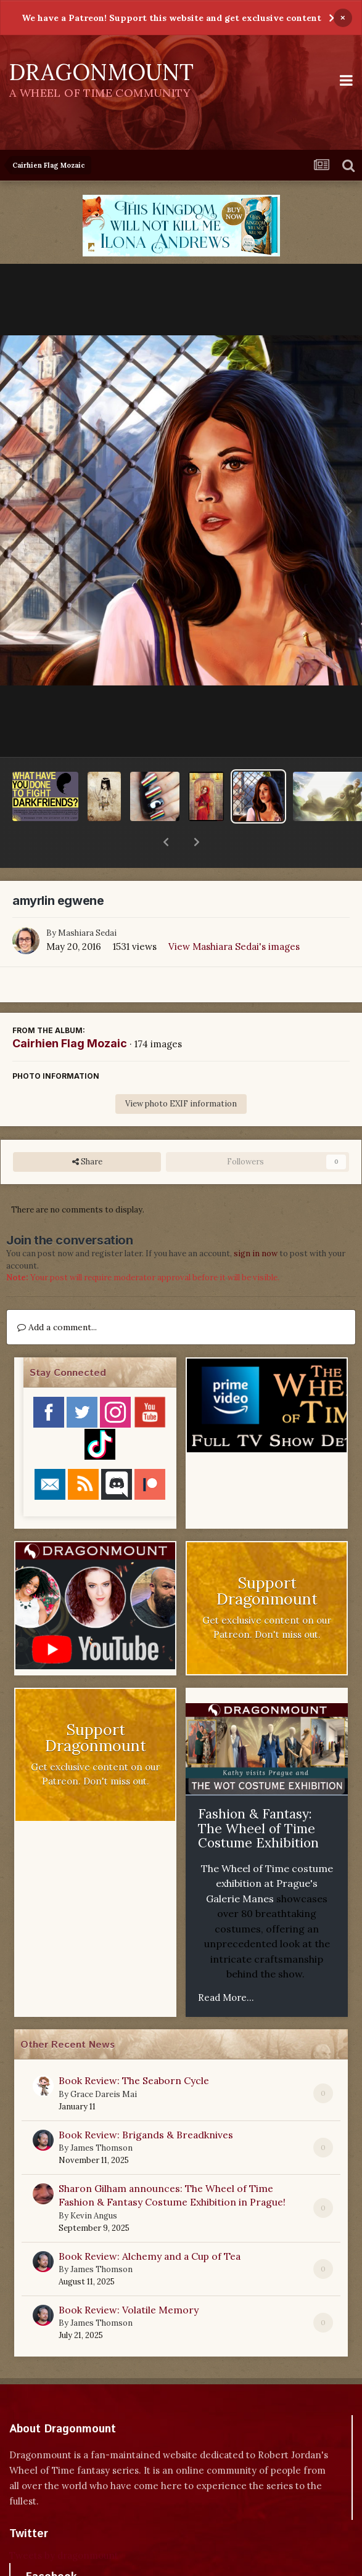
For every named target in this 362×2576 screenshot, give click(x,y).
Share (87, 1130)
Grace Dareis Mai (103, 2062)
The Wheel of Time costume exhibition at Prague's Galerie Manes (267, 1851)
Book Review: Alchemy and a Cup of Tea (150, 2224)
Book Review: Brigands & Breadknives (146, 2102)
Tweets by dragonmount (63, 2523)
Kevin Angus (93, 2183)
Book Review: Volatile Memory (129, 2277)
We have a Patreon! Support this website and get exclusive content (171, 17)
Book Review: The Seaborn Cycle (134, 2048)
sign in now (256, 1221)
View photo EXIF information (181, 1071)
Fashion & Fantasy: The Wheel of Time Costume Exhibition (258, 1796)
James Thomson (101, 2116)
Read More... (226, 1965)
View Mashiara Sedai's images (234, 914)
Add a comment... (57, 1295)
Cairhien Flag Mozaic (69, 1011)
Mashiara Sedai (87, 901)
